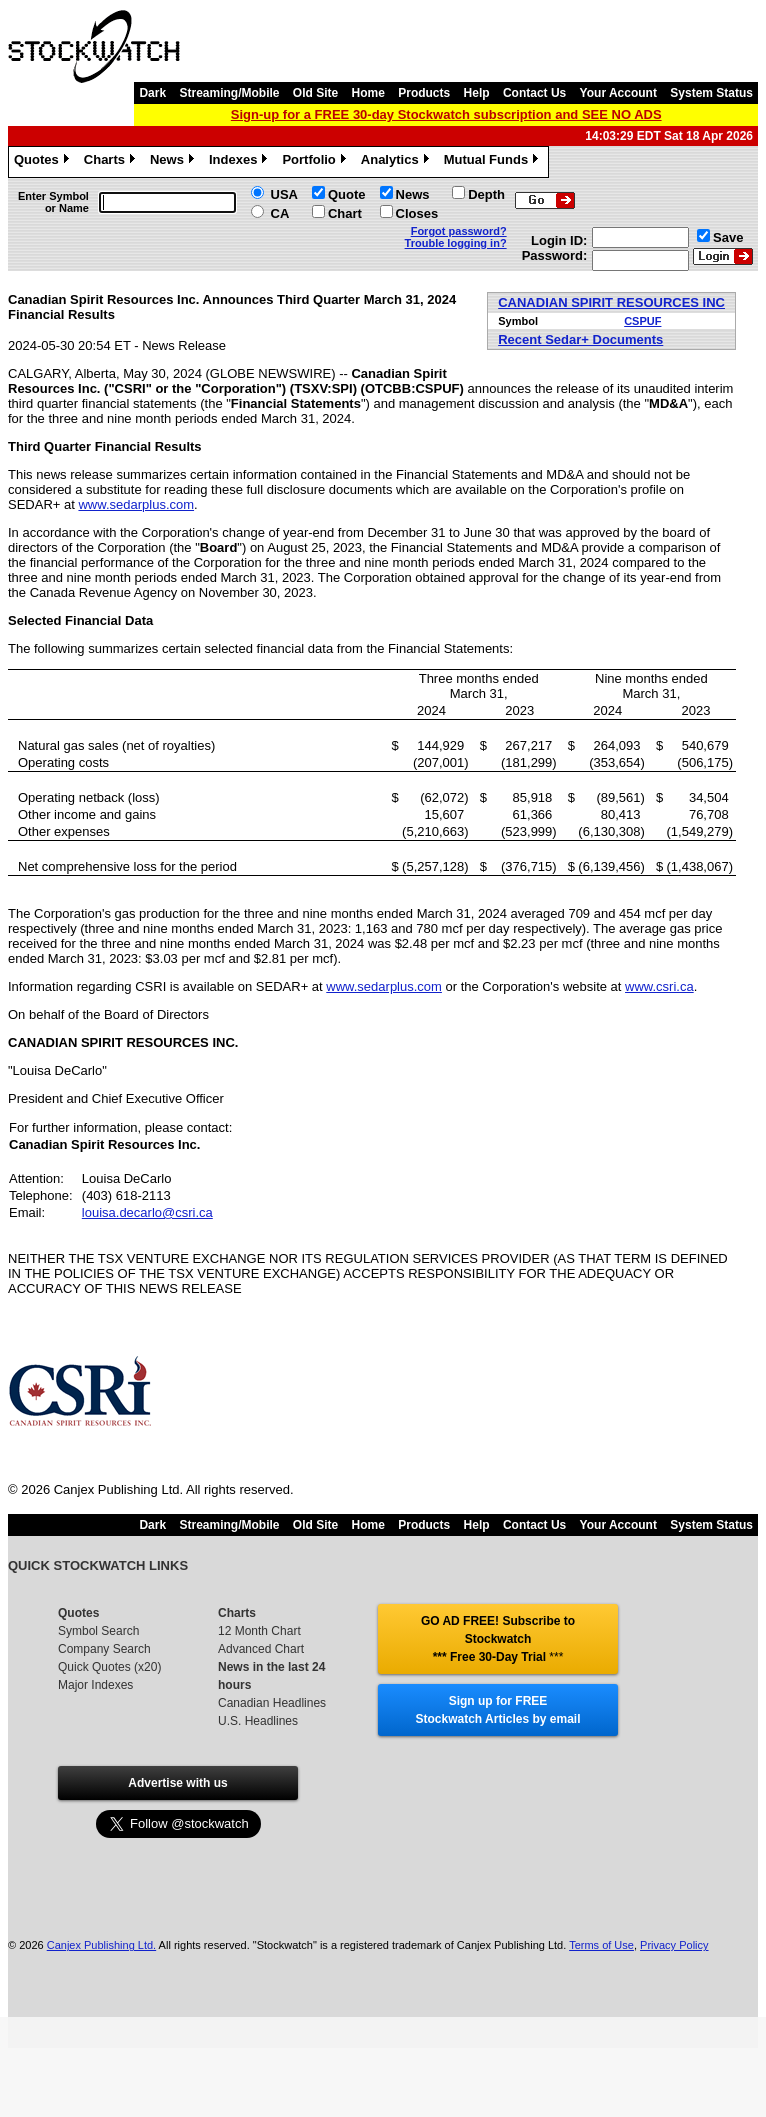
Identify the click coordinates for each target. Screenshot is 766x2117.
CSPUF (642, 321)
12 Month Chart (259, 1631)
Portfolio (316, 162)
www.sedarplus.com (136, 504)
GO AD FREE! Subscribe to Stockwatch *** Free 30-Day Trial (498, 1639)
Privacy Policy (674, 1945)
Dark (152, 93)
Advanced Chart (261, 1649)
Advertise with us (177, 1783)
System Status (711, 93)
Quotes (44, 162)
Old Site (315, 93)
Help (477, 93)
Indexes (240, 162)
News (174, 162)
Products (424, 93)
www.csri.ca (659, 986)
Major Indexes (95, 1685)
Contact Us (534, 93)
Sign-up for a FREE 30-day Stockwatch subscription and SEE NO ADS (446, 114)
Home (368, 93)
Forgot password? (459, 231)
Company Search (104, 1649)
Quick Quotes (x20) (109, 1667)
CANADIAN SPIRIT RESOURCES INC (611, 302)
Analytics (397, 162)
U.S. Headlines (258, 1721)
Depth (486, 194)
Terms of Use (601, 1945)
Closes (417, 213)
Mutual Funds (494, 162)
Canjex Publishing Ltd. (101, 1945)
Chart (345, 213)
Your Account (618, 93)
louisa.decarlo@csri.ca (147, 1212)
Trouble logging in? (456, 243)
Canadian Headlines (272, 1703)
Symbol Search (98, 1631)
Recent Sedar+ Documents (580, 339)
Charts (112, 162)
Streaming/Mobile (229, 93)
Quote (347, 194)
